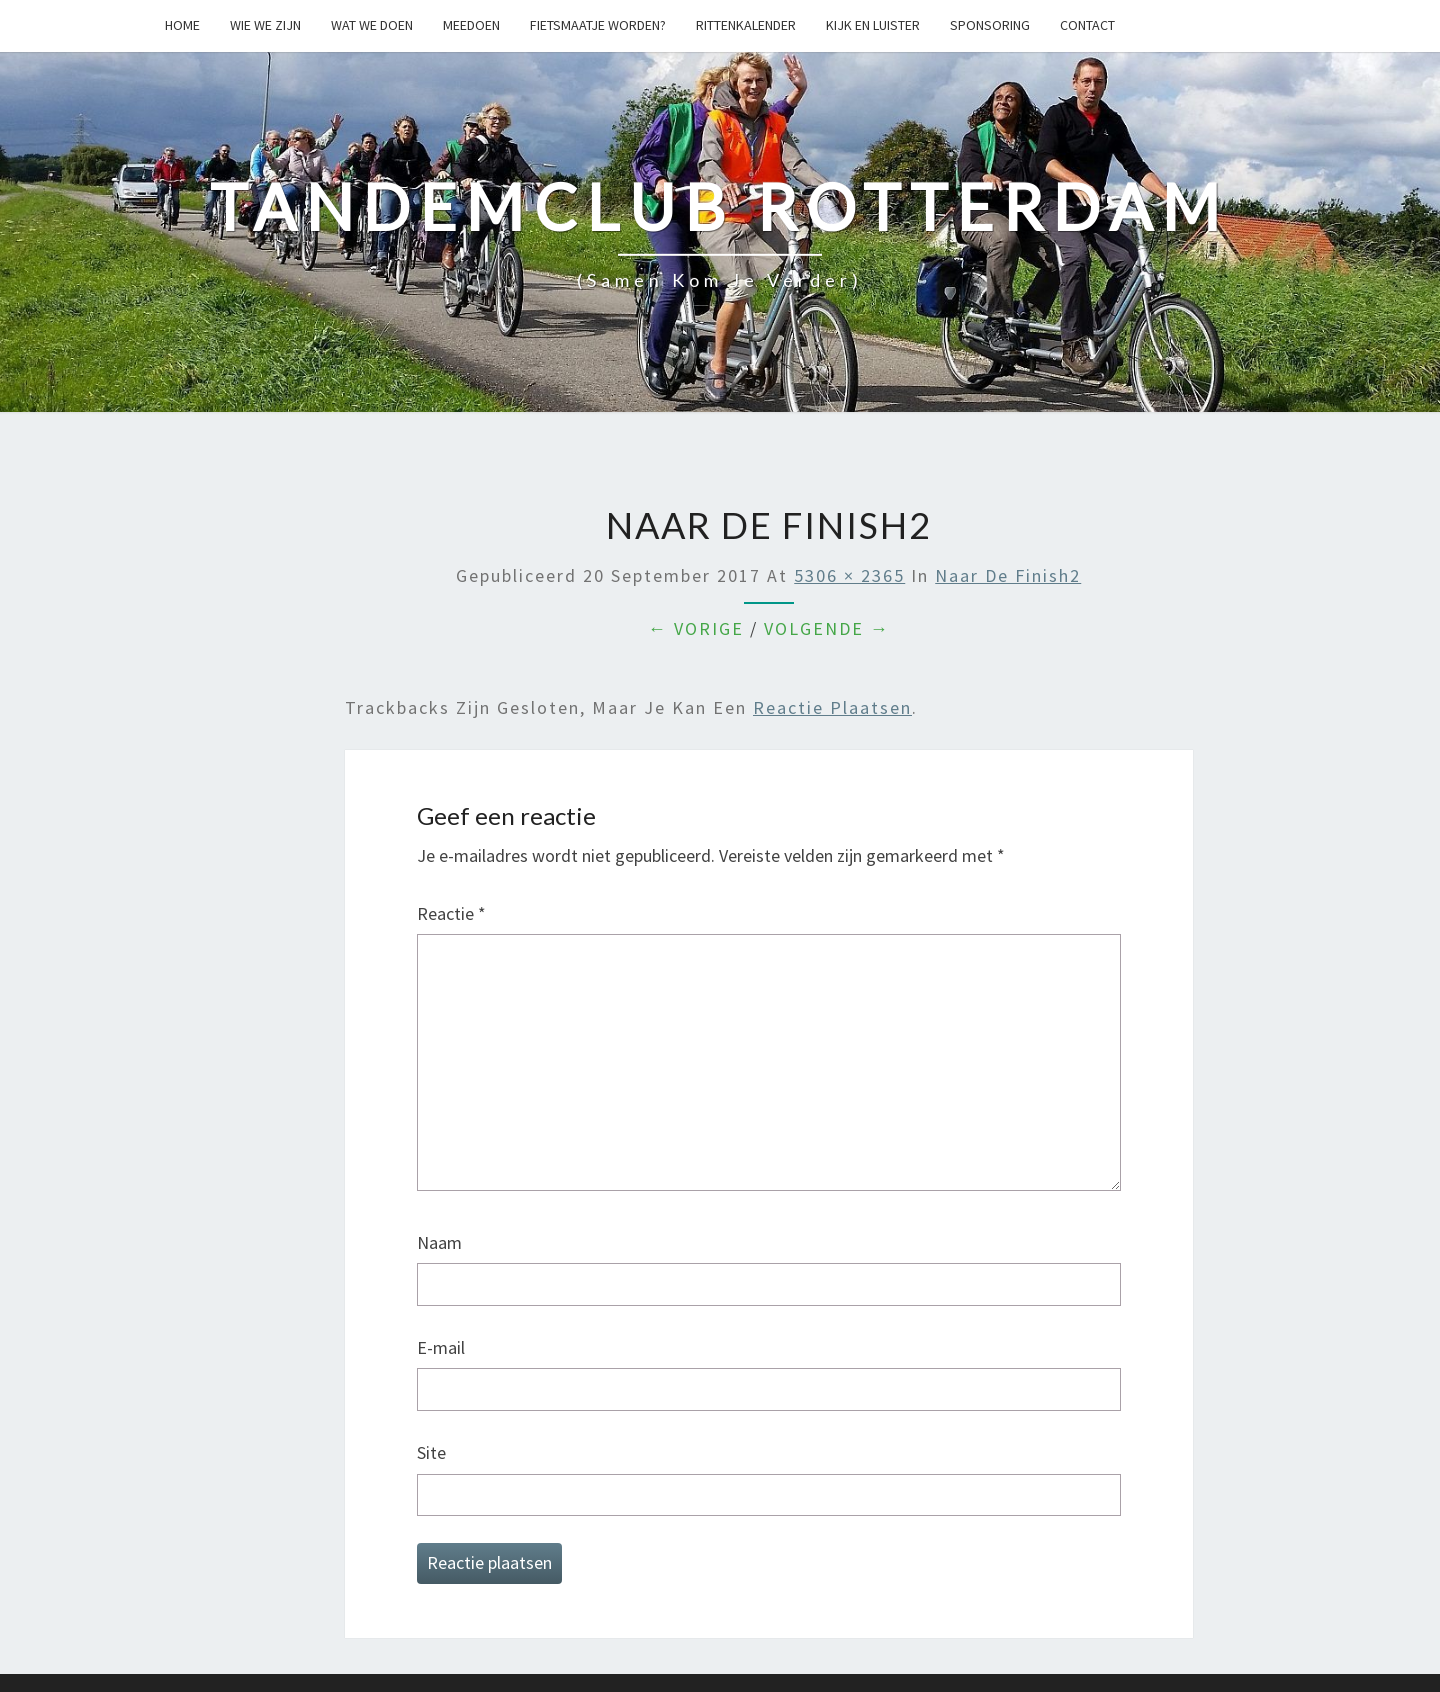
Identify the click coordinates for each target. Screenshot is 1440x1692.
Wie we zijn (265, 25)
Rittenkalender (746, 25)
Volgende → (827, 628)
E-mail (441, 1347)
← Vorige (696, 628)
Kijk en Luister (873, 25)
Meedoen (471, 25)
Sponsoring (990, 25)
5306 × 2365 (849, 575)
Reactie (451, 913)
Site (431, 1452)
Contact (1087, 25)
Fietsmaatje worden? (598, 25)
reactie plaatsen (832, 707)
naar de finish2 (1008, 575)
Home (182, 25)
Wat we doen (372, 25)
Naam (439, 1242)
